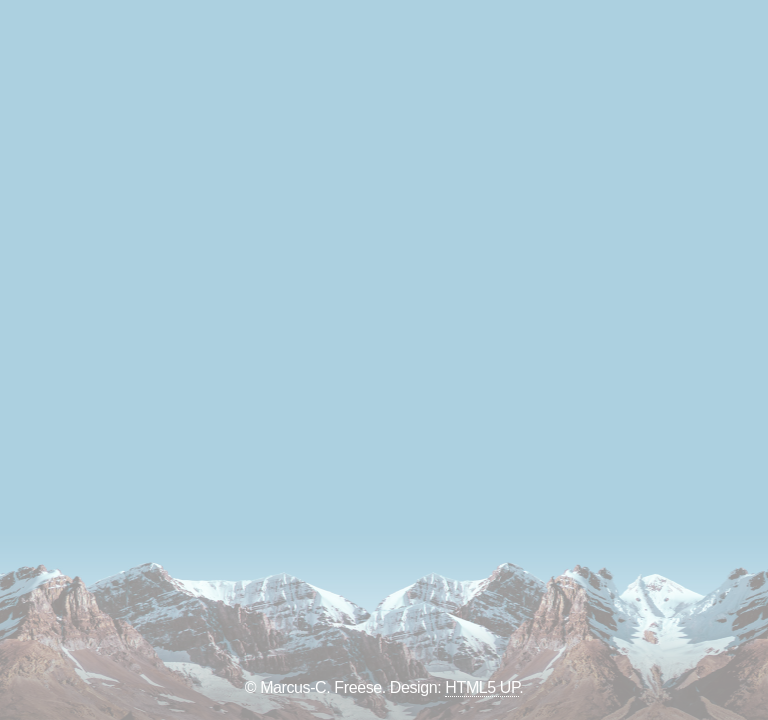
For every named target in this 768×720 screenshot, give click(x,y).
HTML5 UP (482, 687)
